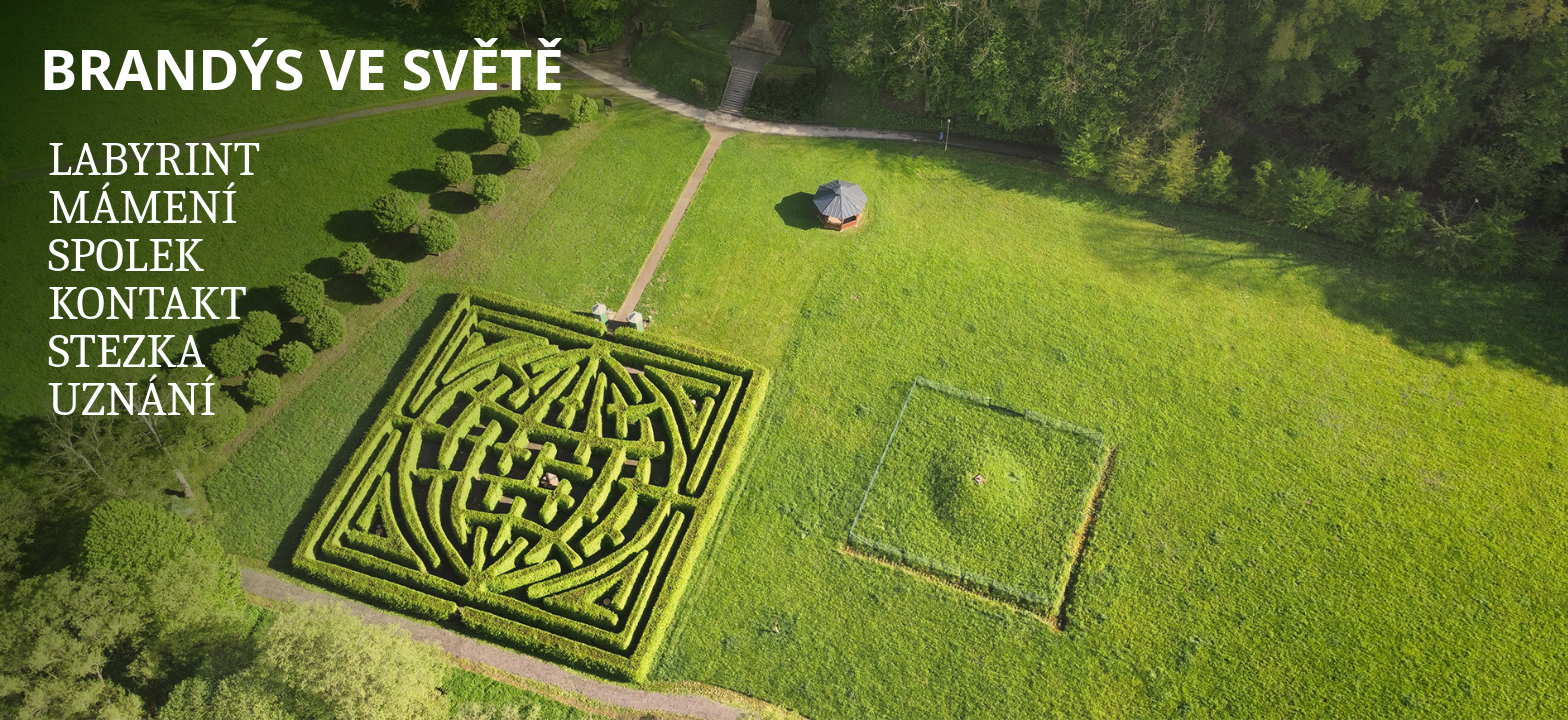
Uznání (132, 399)
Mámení (143, 207)
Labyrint (154, 159)
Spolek (126, 255)
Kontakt (147, 303)
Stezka (126, 351)
